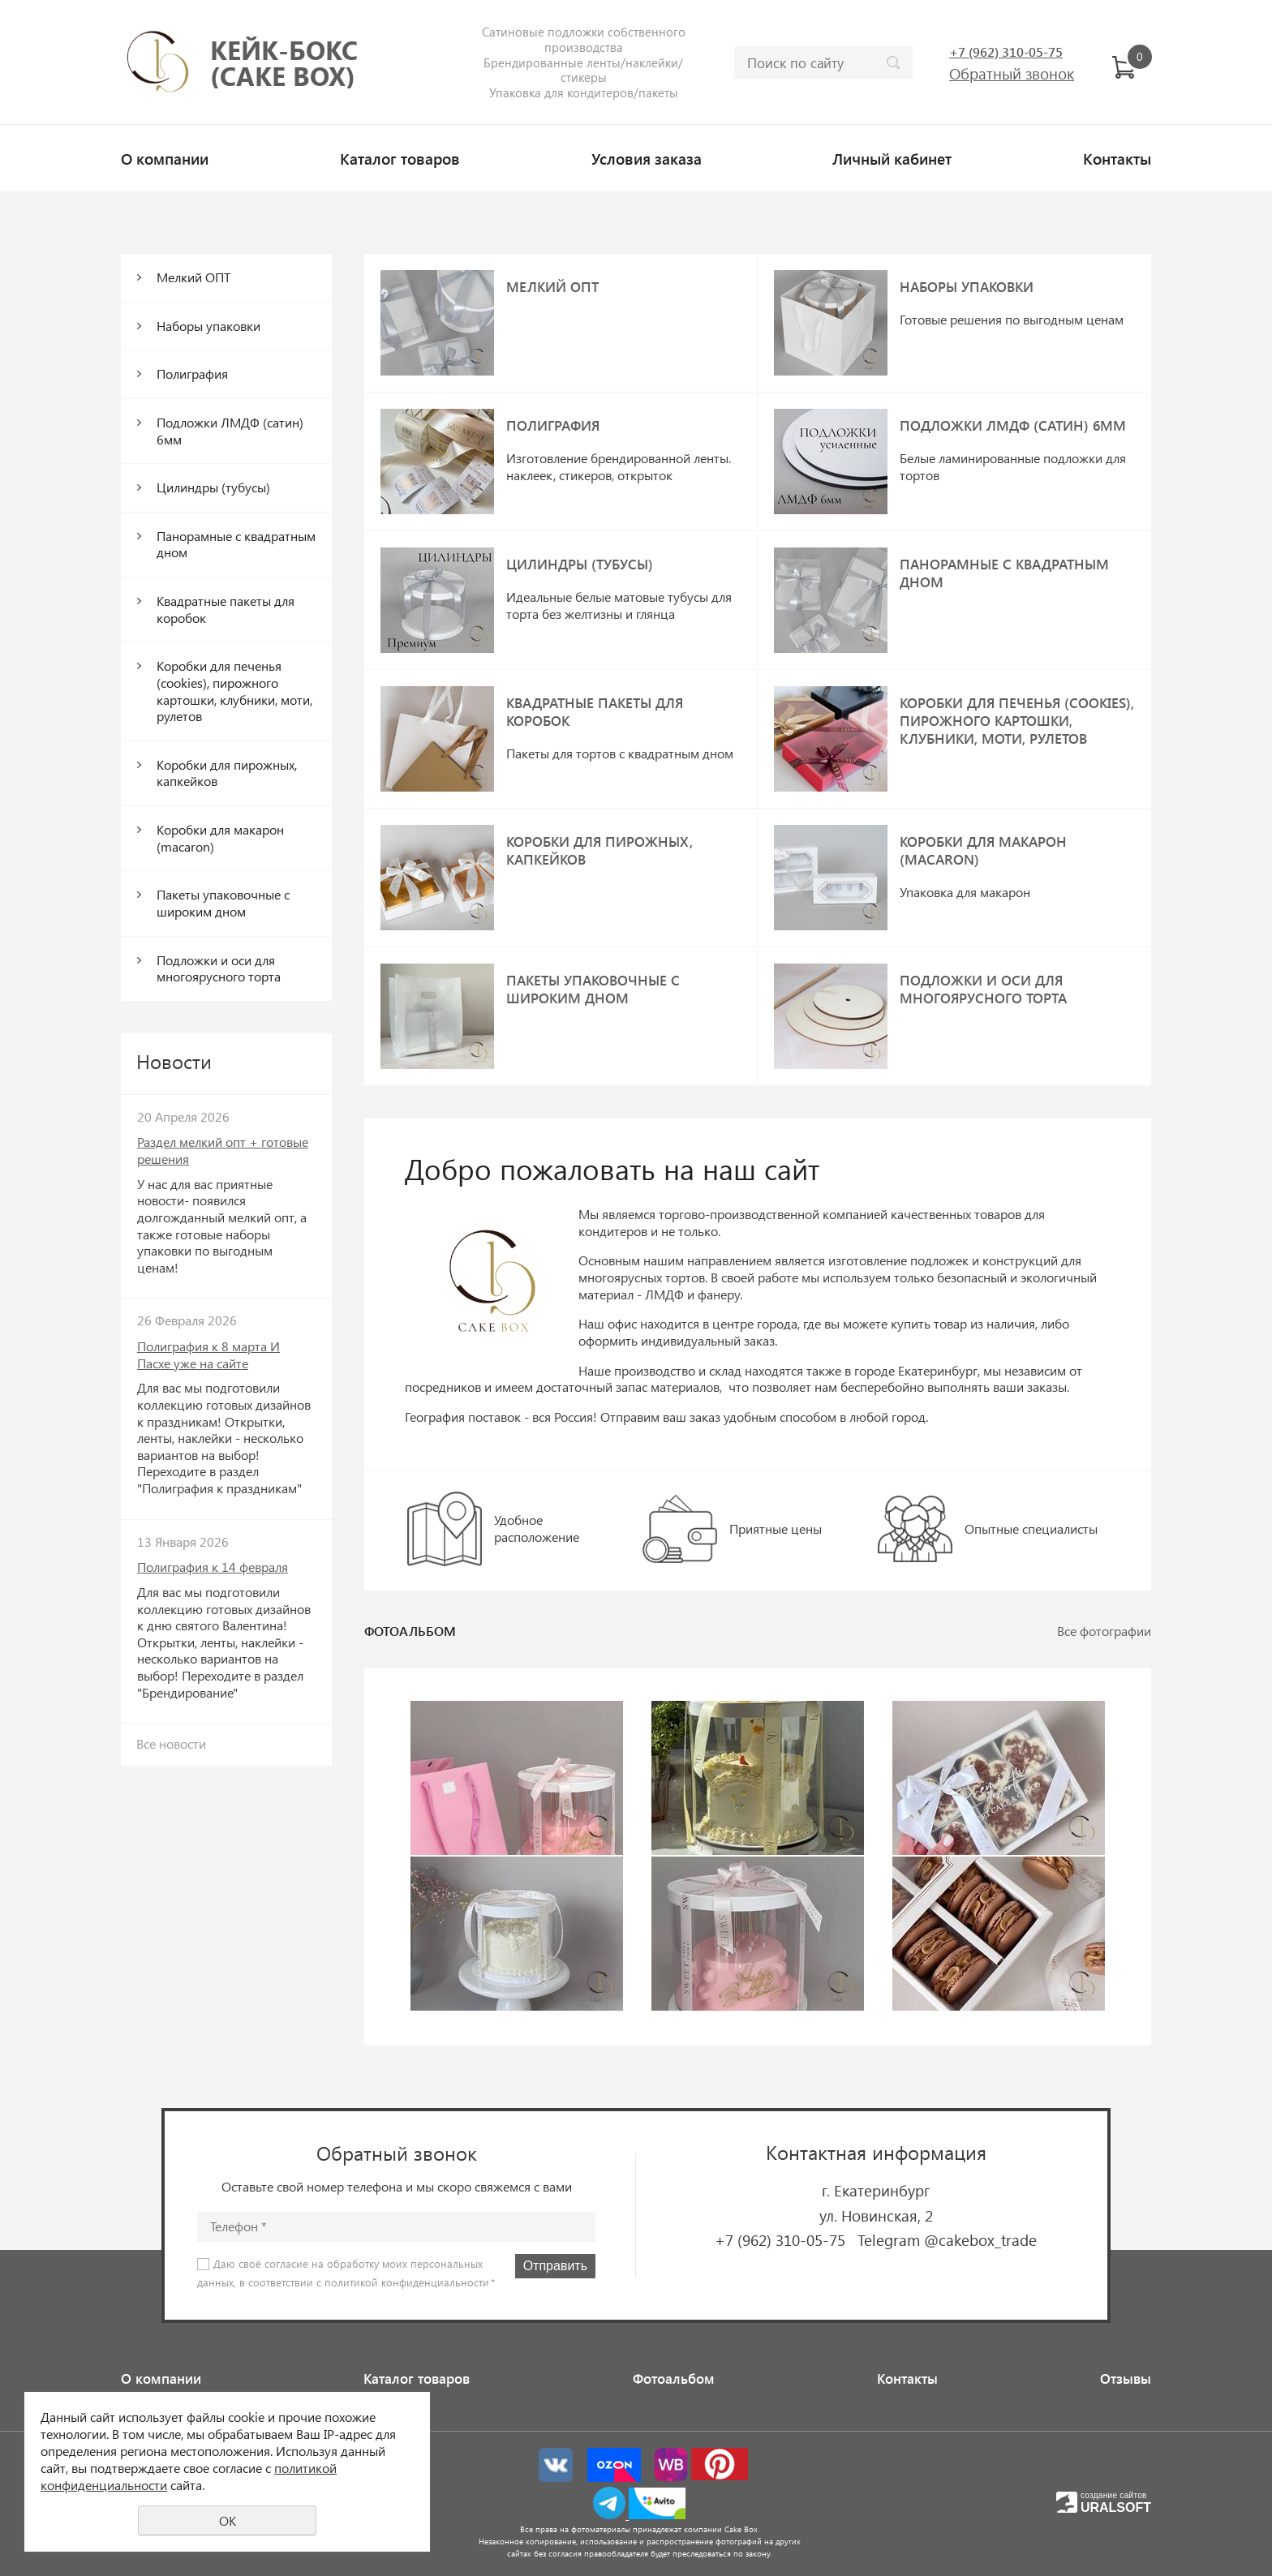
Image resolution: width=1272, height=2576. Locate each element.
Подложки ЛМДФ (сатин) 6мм (230, 431)
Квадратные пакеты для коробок (225, 609)
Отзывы (1125, 2378)
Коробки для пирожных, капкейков (227, 773)
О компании (164, 158)
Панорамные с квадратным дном (236, 544)
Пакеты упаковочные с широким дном (223, 903)
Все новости (171, 1743)
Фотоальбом (674, 2378)
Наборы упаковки (208, 325)
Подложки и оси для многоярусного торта (219, 968)
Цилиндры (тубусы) (213, 487)
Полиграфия (192, 373)
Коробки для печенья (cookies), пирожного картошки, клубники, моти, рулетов (234, 690)
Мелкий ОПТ (193, 277)
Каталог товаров (400, 158)
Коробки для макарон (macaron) (220, 838)
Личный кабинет (892, 158)
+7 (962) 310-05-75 (780, 2239)
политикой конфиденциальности (406, 2282)
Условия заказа (646, 158)
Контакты (1117, 158)
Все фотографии (1104, 1630)
